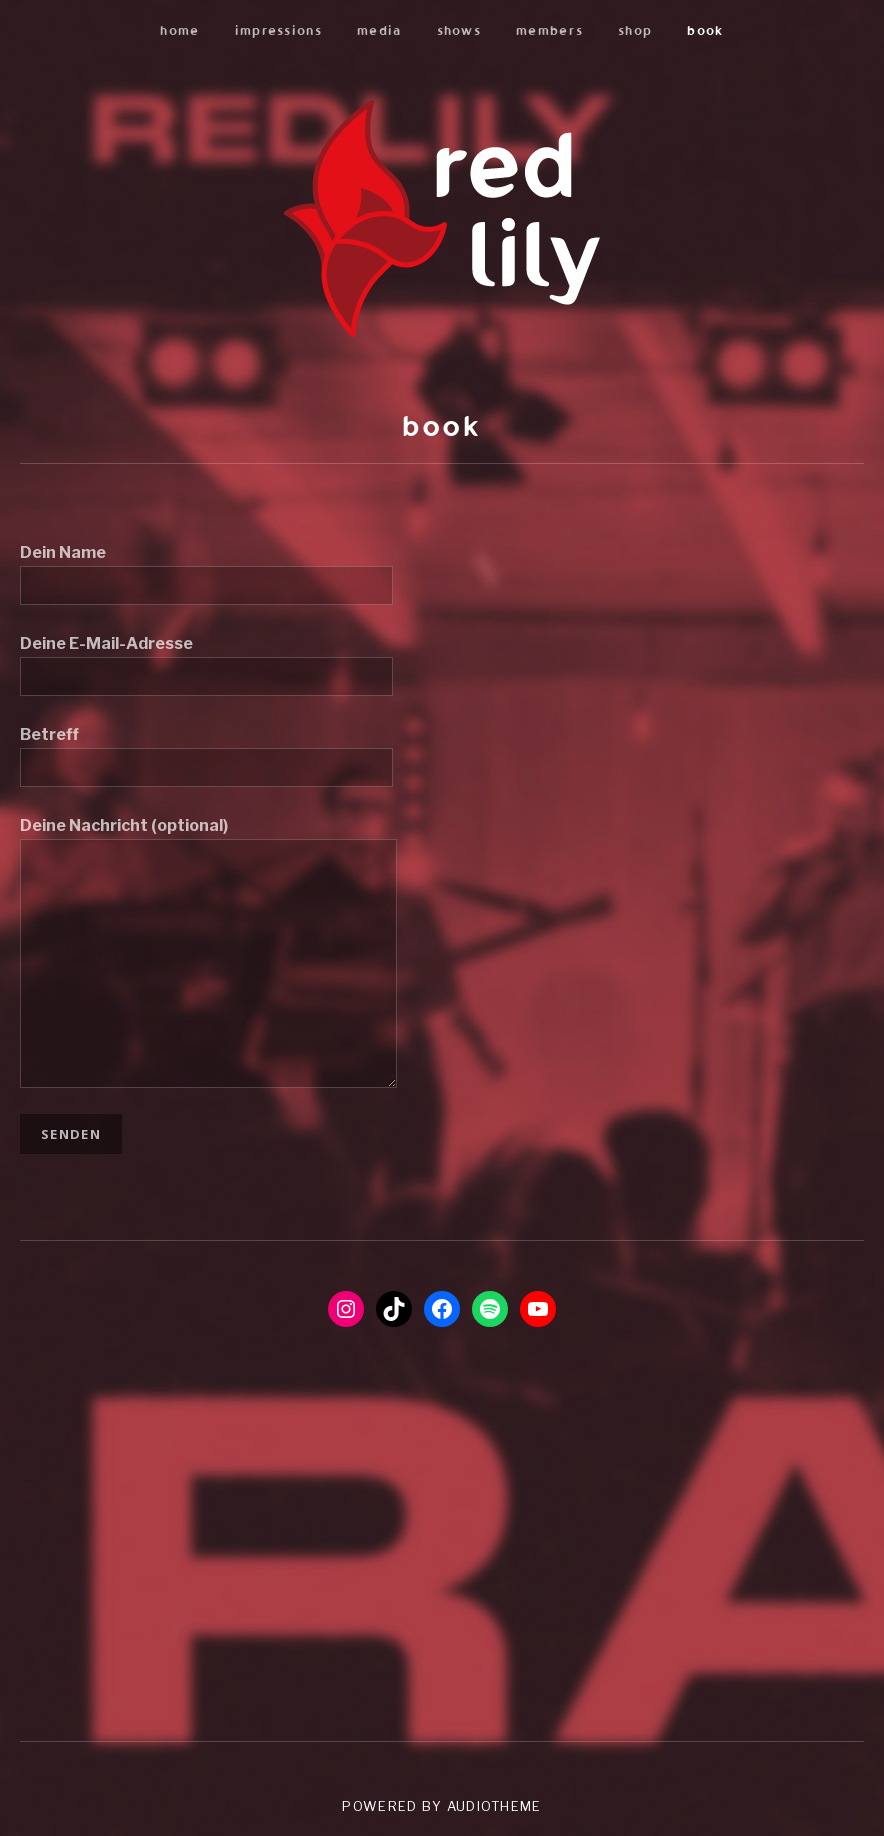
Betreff (206, 751)
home (179, 30)
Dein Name (206, 569)
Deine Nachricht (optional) (208, 838)
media (379, 30)
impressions (278, 30)
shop (635, 30)
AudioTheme (494, 1806)
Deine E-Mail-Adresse (206, 660)
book (705, 30)
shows (459, 30)
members (549, 30)
